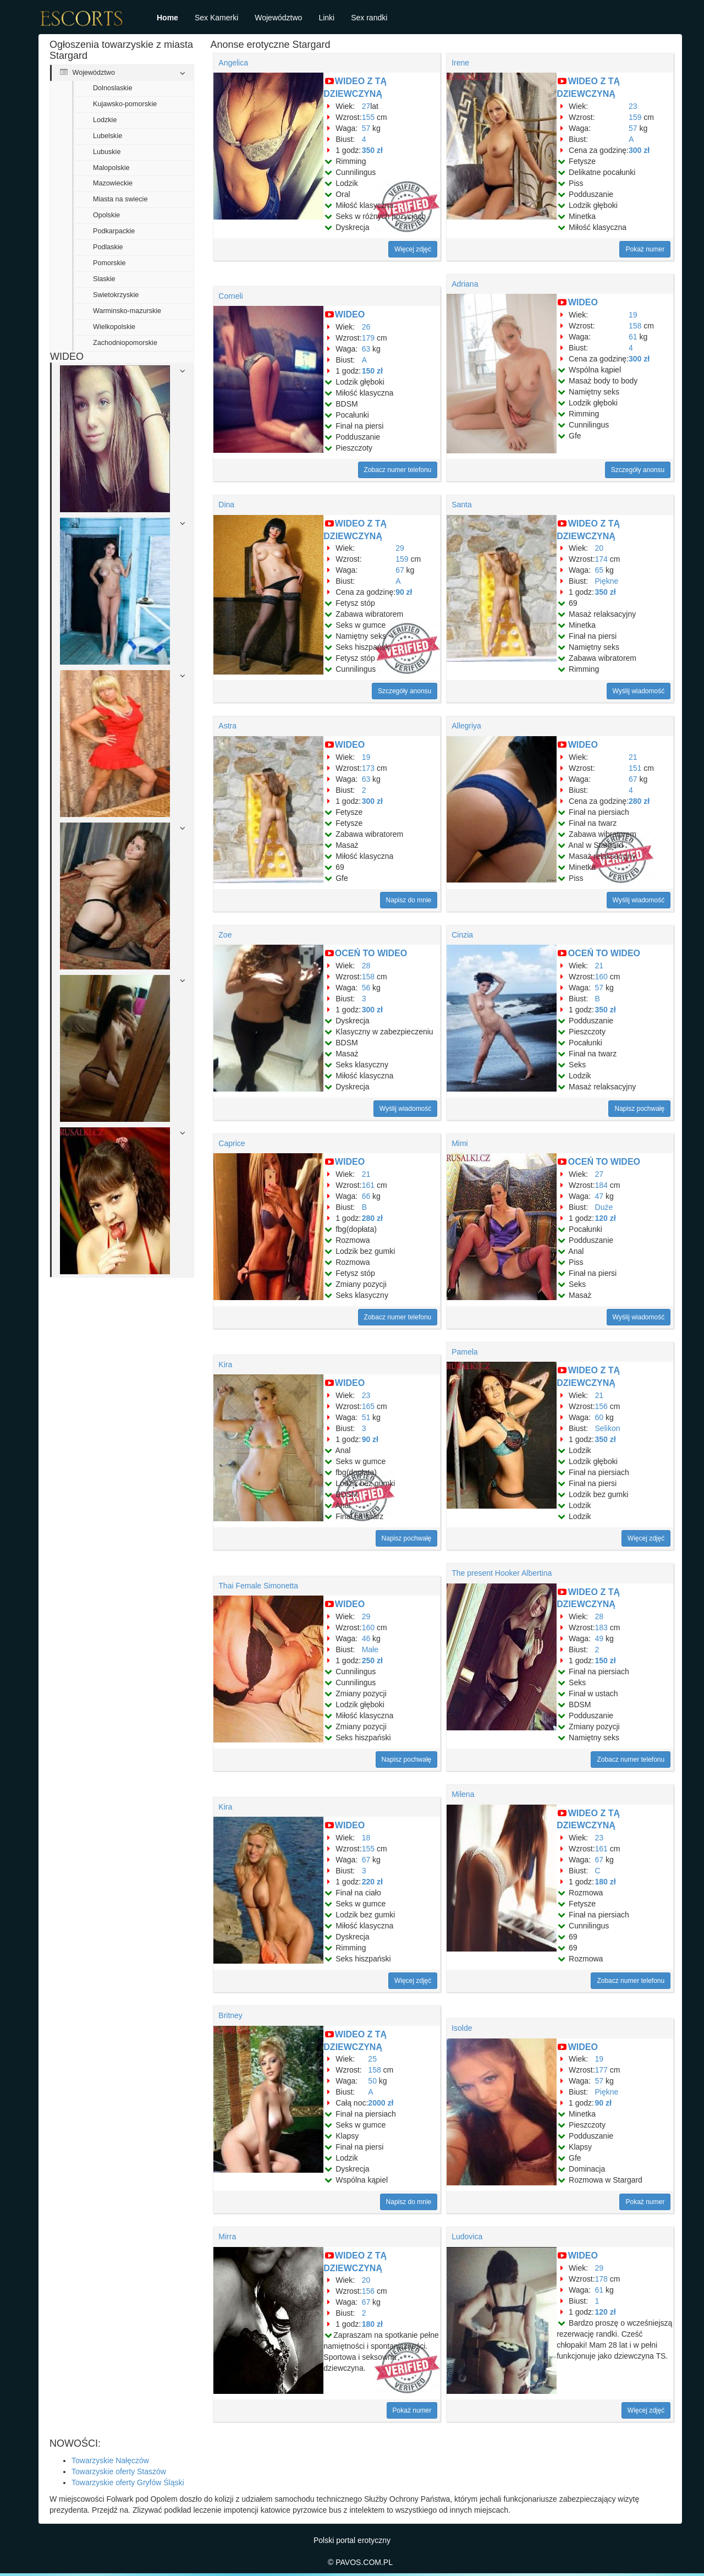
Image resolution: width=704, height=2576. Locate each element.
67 (399, 570)
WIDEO (350, 314)
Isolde (462, 2028)
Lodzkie (105, 120)
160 (601, 976)
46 (366, 1638)
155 (368, 117)
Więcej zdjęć (412, 249)
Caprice (231, 1143)
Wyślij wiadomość (639, 691)
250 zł (372, 1660)
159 (635, 117)
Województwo (278, 17)
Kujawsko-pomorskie (125, 104)
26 (366, 326)
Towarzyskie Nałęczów (110, 2460)
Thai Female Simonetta (258, 1585)
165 (368, 1406)
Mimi (460, 1143)
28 (366, 965)
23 (633, 106)
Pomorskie (109, 263)
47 (599, 1196)
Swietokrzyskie (116, 295)
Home (167, 17)
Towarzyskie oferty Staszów (119, 2471)
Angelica (233, 62)
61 (633, 336)
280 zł (639, 801)
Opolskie (106, 215)
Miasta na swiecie (120, 199)
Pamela (464, 1351)
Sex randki (369, 17)
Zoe (225, 934)
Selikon (607, 1428)
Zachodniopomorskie (125, 343)
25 (372, 2058)
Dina (226, 504)
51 (366, 1417)
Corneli (230, 296)
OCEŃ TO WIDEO (371, 953)
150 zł (372, 370)
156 (601, 1406)
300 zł (639, 150)
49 (599, 1638)
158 (635, 325)
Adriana (465, 283)
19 (633, 314)
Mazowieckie (113, 183)
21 (633, 757)
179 (368, 337)
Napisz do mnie (409, 900)
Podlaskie (108, 247)
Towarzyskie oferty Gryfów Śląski (128, 2482)
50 (372, 2080)
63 (366, 348)
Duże (604, 1207)
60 (599, 1417)
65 (599, 570)
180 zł (605, 1881)
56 (366, 987)
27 (366, 106)
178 (601, 2278)
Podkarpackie (114, 231)
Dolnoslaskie (112, 88)
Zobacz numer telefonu (398, 470)
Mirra (227, 2236)
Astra (227, 725)
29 (399, 548)
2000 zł (380, 2102)
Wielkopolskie (114, 327)
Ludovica (467, 2236)
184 (601, 1185)
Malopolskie (111, 168)
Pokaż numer (644, 249)
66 (366, 1196)
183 (601, 1627)
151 (635, 768)
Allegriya (466, 725)
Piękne (607, 581)
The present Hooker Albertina (502, 1573)
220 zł (372, 1881)
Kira (225, 1364)
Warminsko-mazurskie (127, 311)
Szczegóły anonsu (637, 470)
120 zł (605, 1218)
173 (368, 768)
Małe (370, 1649)
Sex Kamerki (216, 17)
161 (368, 1185)
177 (601, 2069)
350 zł (372, 150)
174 (601, 559)
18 (366, 1837)
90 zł (403, 592)
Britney (230, 2015)
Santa (462, 504)
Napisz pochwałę (639, 1108)
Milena (463, 1794)
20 (599, 548)
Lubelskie (107, 136)
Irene (460, 62)
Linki (326, 17)
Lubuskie (106, 152)
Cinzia (462, 934)
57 (366, 128)
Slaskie (104, 279)
